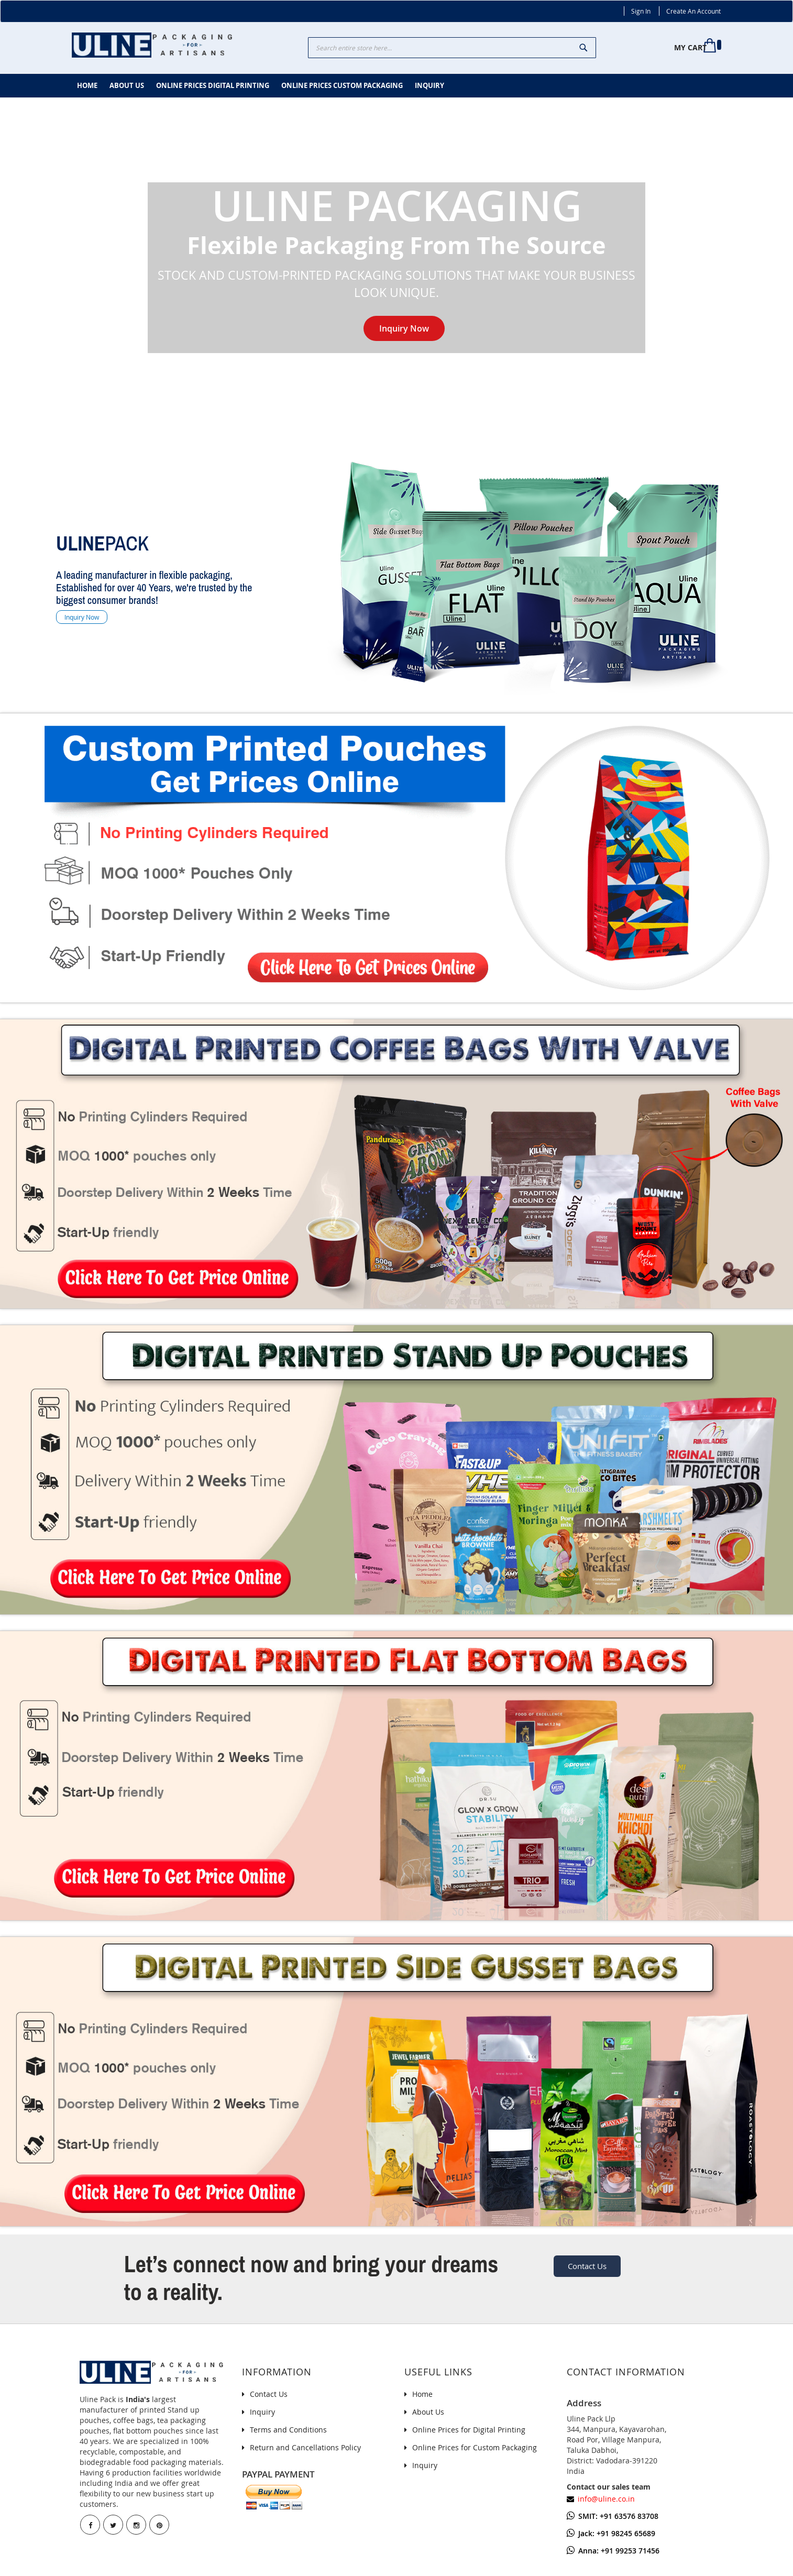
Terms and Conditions (288, 2430)
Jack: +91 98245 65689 (611, 2533)
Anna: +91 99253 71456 (613, 2551)
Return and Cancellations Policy (305, 2447)
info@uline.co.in (606, 2499)
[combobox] (452, 47)
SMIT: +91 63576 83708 (612, 2516)
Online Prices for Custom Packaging (474, 2447)
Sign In (641, 11)
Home (422, 2394)
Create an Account (693, 11)
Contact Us (587, 2266)
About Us (428, 2412)
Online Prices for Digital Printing (468, 2430)
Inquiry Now (404, 328)
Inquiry (262, 2412)
